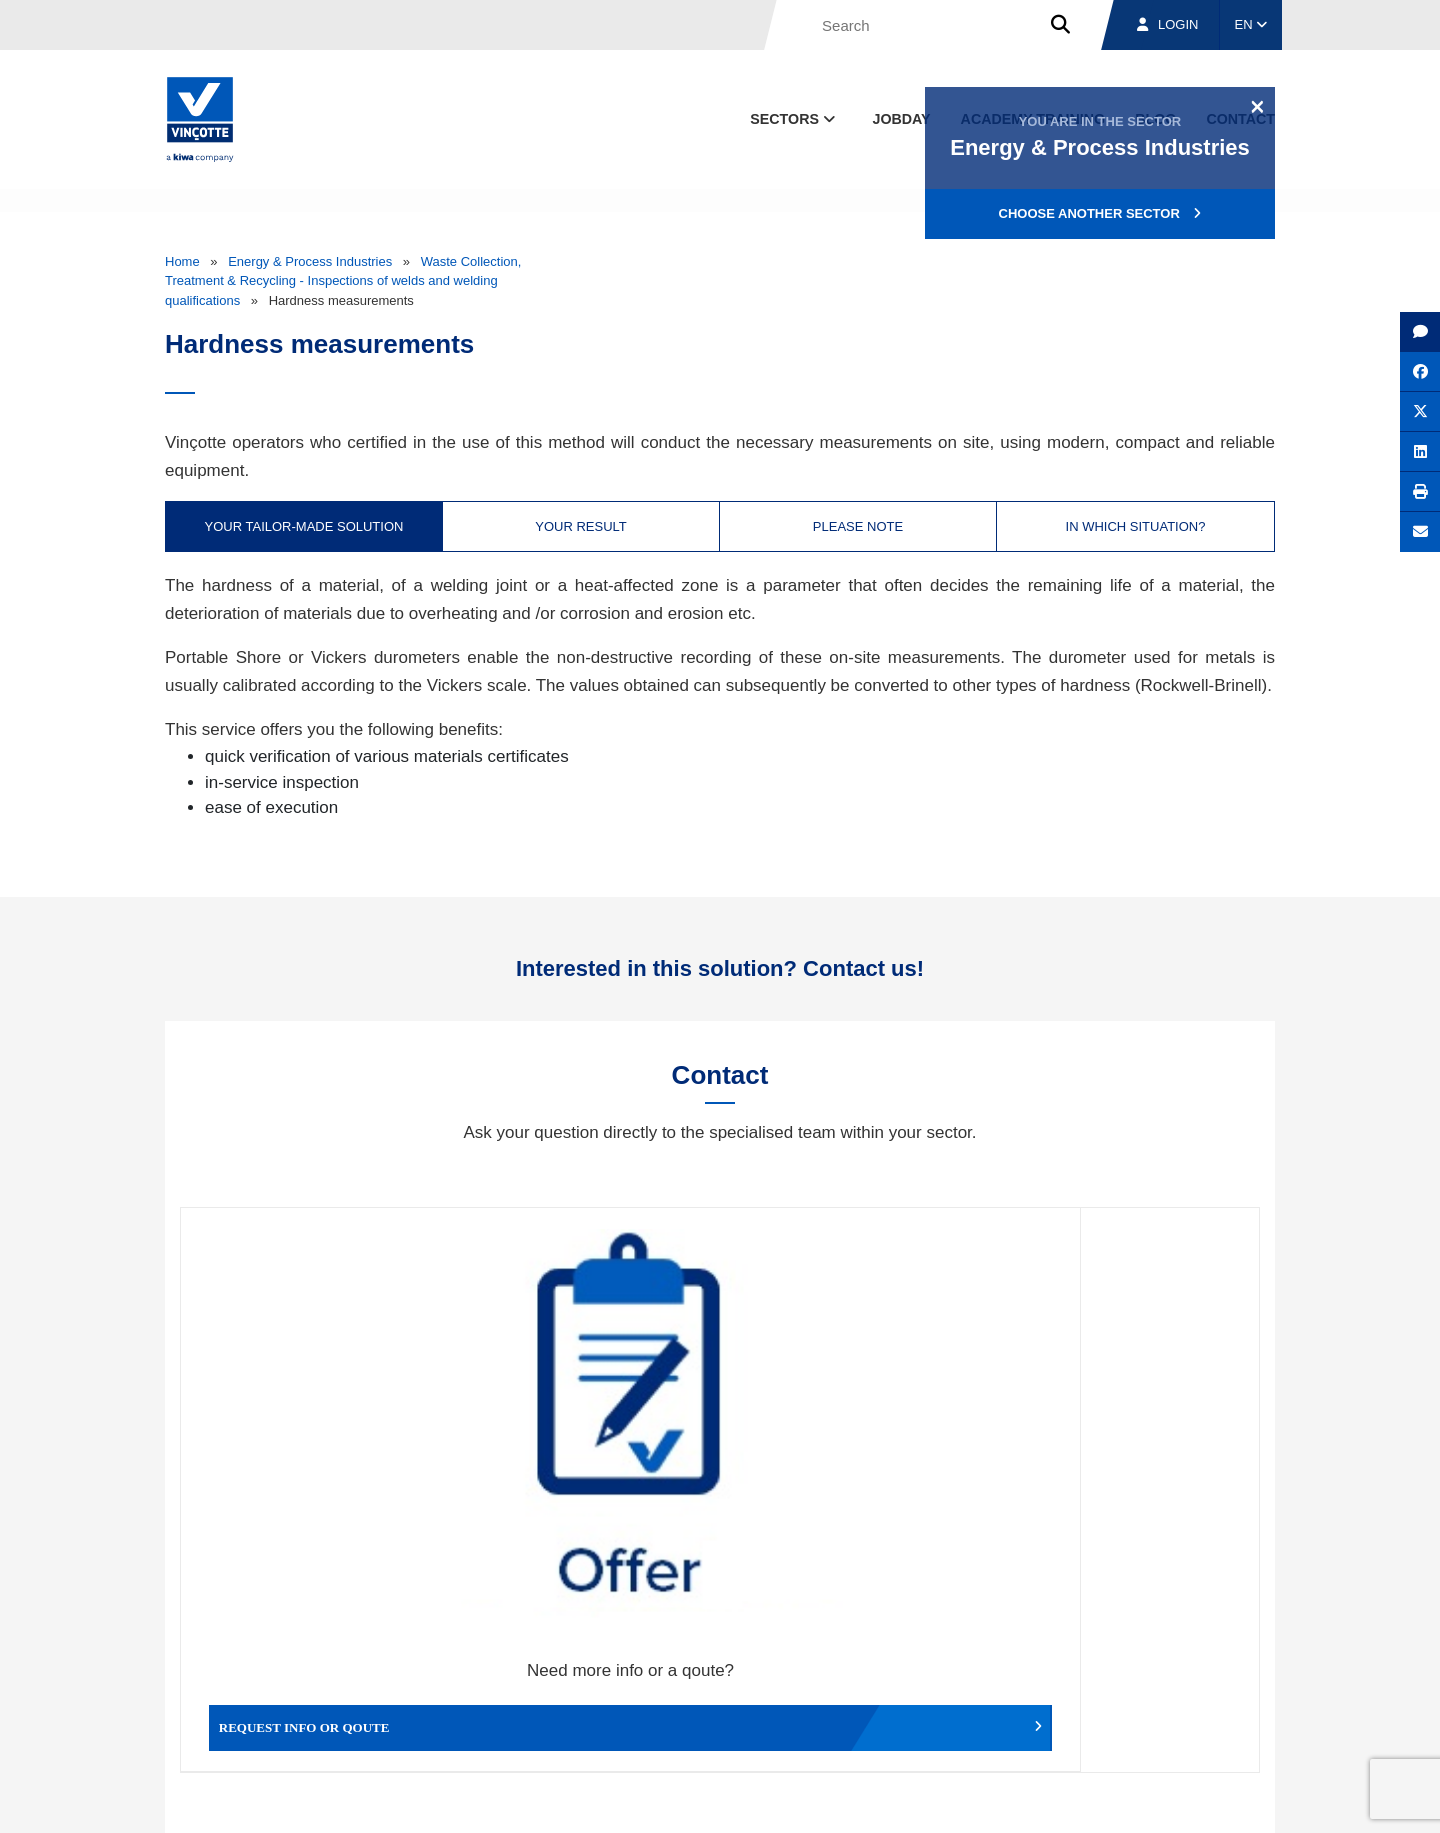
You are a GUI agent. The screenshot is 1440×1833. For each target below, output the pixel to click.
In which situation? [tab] (1136, 526)
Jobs (1138, 1706)
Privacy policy (1223, 1799)
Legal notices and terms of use (994, 1799)
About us (915, 1706)
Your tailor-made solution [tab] (304, 526)
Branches (1031, 1706)
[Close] (1257, 106)
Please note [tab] (858, 526)
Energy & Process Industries (310, 261)
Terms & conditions (840, 1799)
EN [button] (1251, 24)
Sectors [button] (794, 119)
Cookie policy (1133, 1799)
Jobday (902, 119)
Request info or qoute (315, 1435)
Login (1167, 24)
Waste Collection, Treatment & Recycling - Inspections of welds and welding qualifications (343, 281)
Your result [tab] (581, 526)
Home (182, 261)
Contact (1239, 1706)
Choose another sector (1100, 213)
